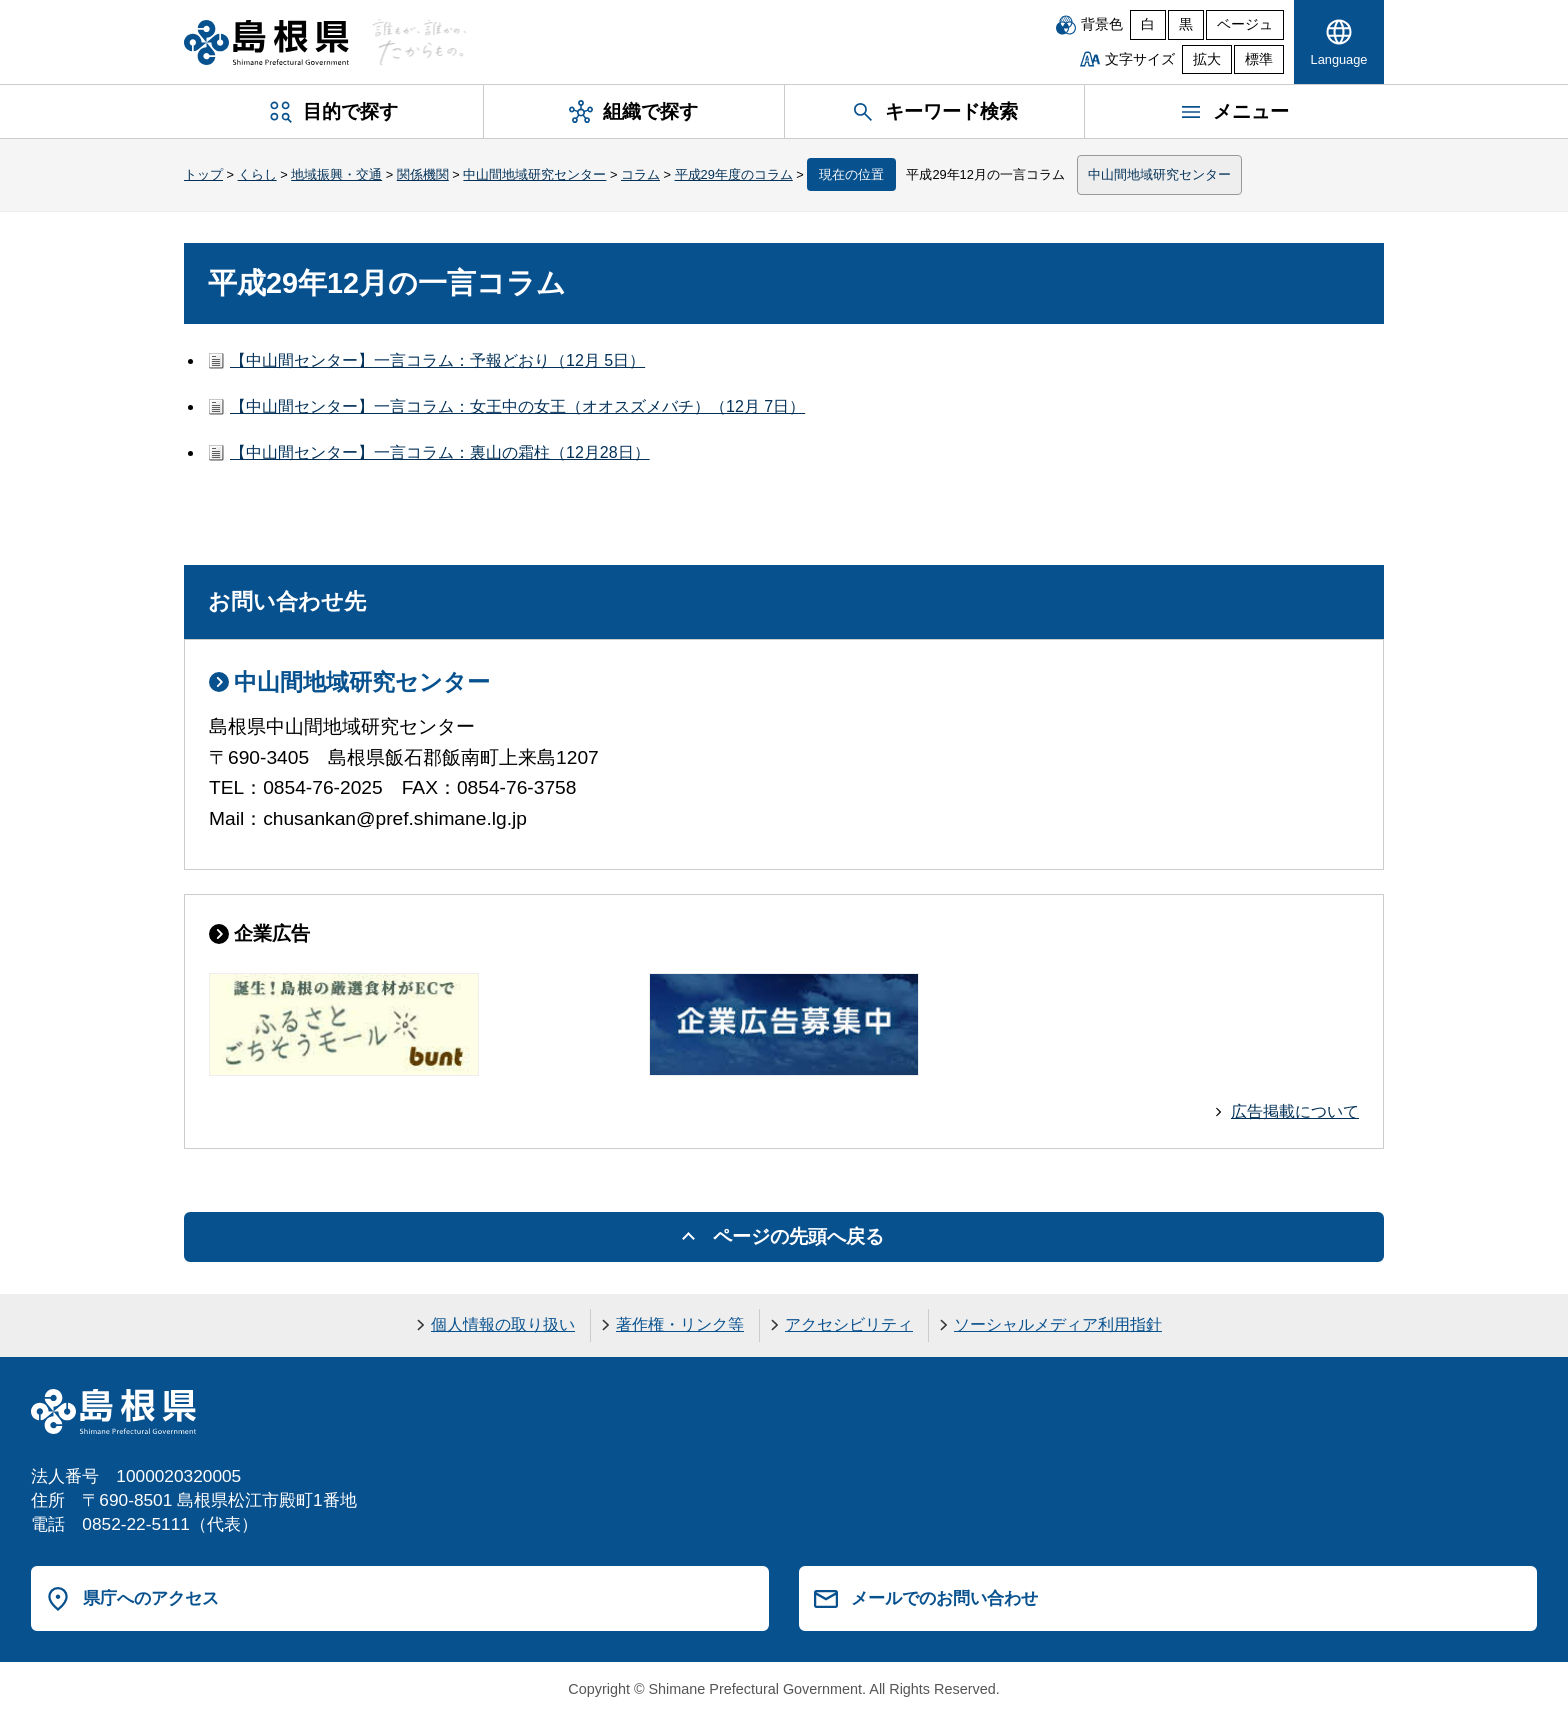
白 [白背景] (1148, 24)
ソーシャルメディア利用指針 (1058, 1324)
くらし (257, 174)
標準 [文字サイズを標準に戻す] (1259, 59)
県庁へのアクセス (151, 1598)
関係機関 (423, 174)
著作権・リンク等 (680, 1324)
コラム (640, 174)
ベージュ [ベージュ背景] (1245, 24)
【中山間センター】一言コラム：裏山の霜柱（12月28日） (440, 452)
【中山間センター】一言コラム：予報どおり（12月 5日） (437, 360)
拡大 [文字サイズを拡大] (1207, 59)
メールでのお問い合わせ (944, 1598)
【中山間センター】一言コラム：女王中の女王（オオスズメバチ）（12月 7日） (517, 406)
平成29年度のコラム (734, 174)
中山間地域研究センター (534, 174)
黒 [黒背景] (1186, 24)
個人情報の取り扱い (503, 1324)
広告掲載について (1295, 1111)
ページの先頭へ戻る (798, 1236)
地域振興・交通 (336, 174)
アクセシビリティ (849, 1324)
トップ (203, 174)
